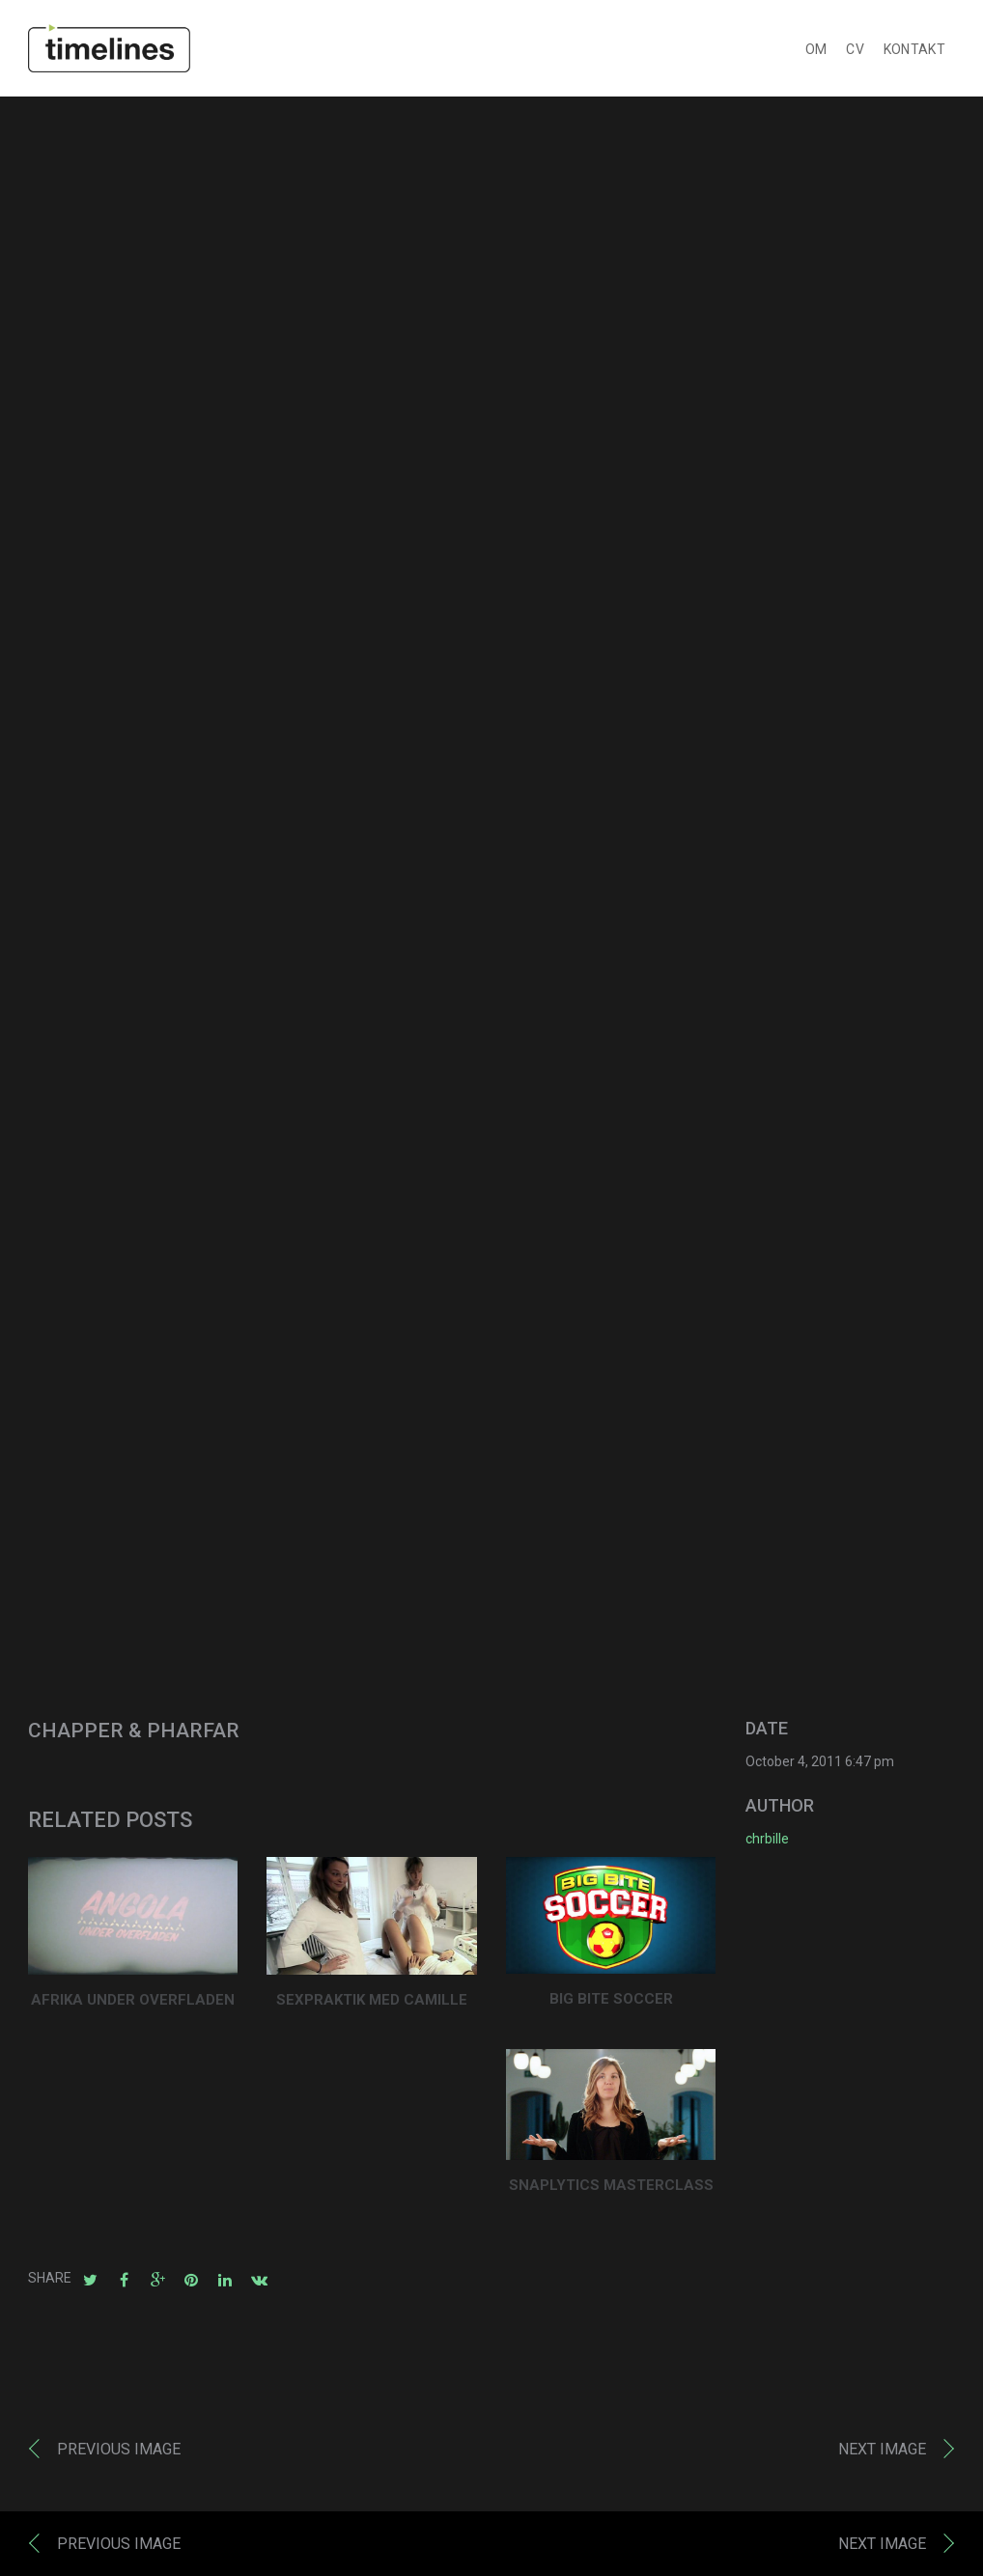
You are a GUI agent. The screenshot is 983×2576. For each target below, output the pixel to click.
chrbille (767, 1838)
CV (855, 49)
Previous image (119, 2449)
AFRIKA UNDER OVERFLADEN (133, 1999)
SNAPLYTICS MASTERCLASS (611, 2185)
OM (816, 49)
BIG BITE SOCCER (611, 1999)
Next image (882, 2449)
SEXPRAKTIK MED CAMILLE (371, 1999)
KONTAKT (914, 49)
